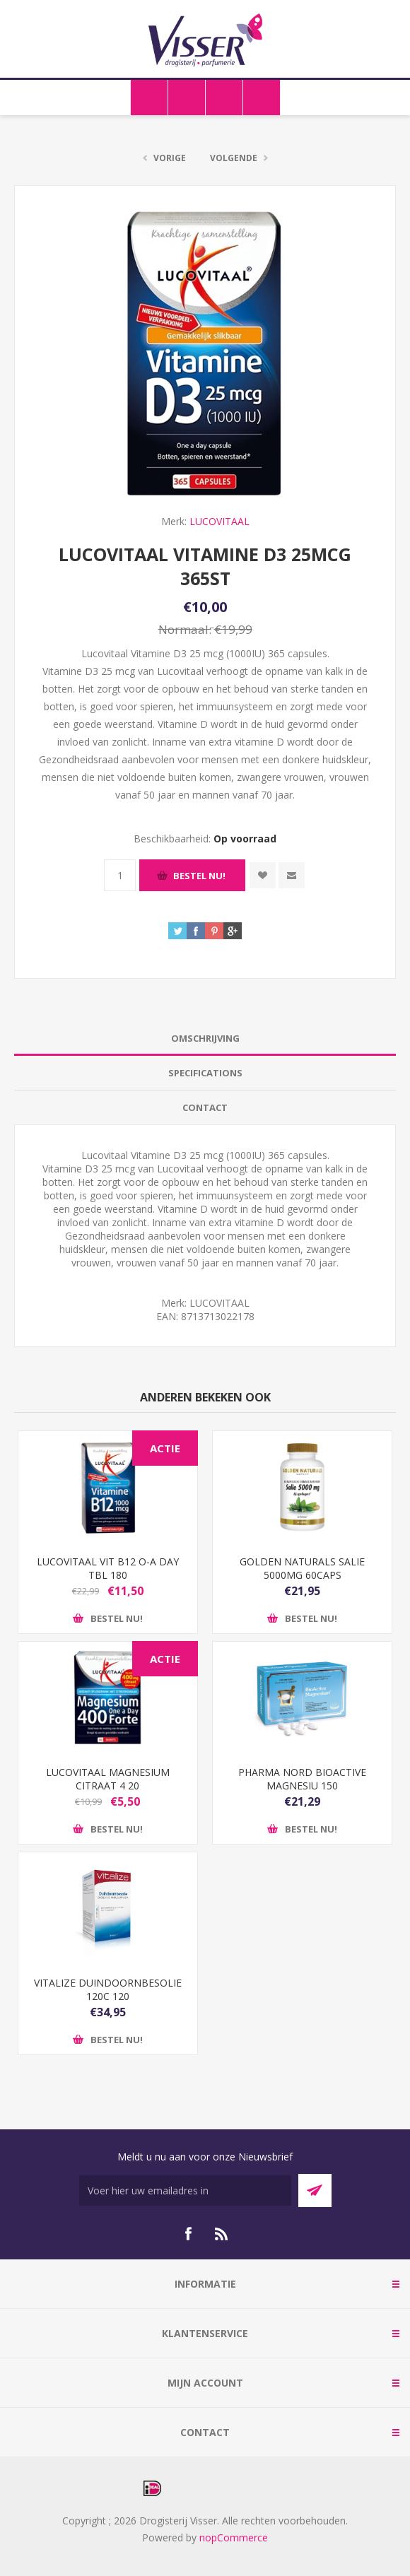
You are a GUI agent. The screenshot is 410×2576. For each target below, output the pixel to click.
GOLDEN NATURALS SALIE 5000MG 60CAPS (302, 1568)
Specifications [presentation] (205, 1072)
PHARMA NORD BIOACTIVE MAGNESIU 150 (302, 1778)
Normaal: (184, 629)
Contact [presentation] (205, 1107)
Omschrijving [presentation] (205, 1038)
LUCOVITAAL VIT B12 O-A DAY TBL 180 (108, 1568)
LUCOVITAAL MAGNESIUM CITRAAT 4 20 (108, 1778)
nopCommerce (233, 2537)
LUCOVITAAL (219, 521)
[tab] (205, 1038)
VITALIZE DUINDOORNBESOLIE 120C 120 (108, 1989)
